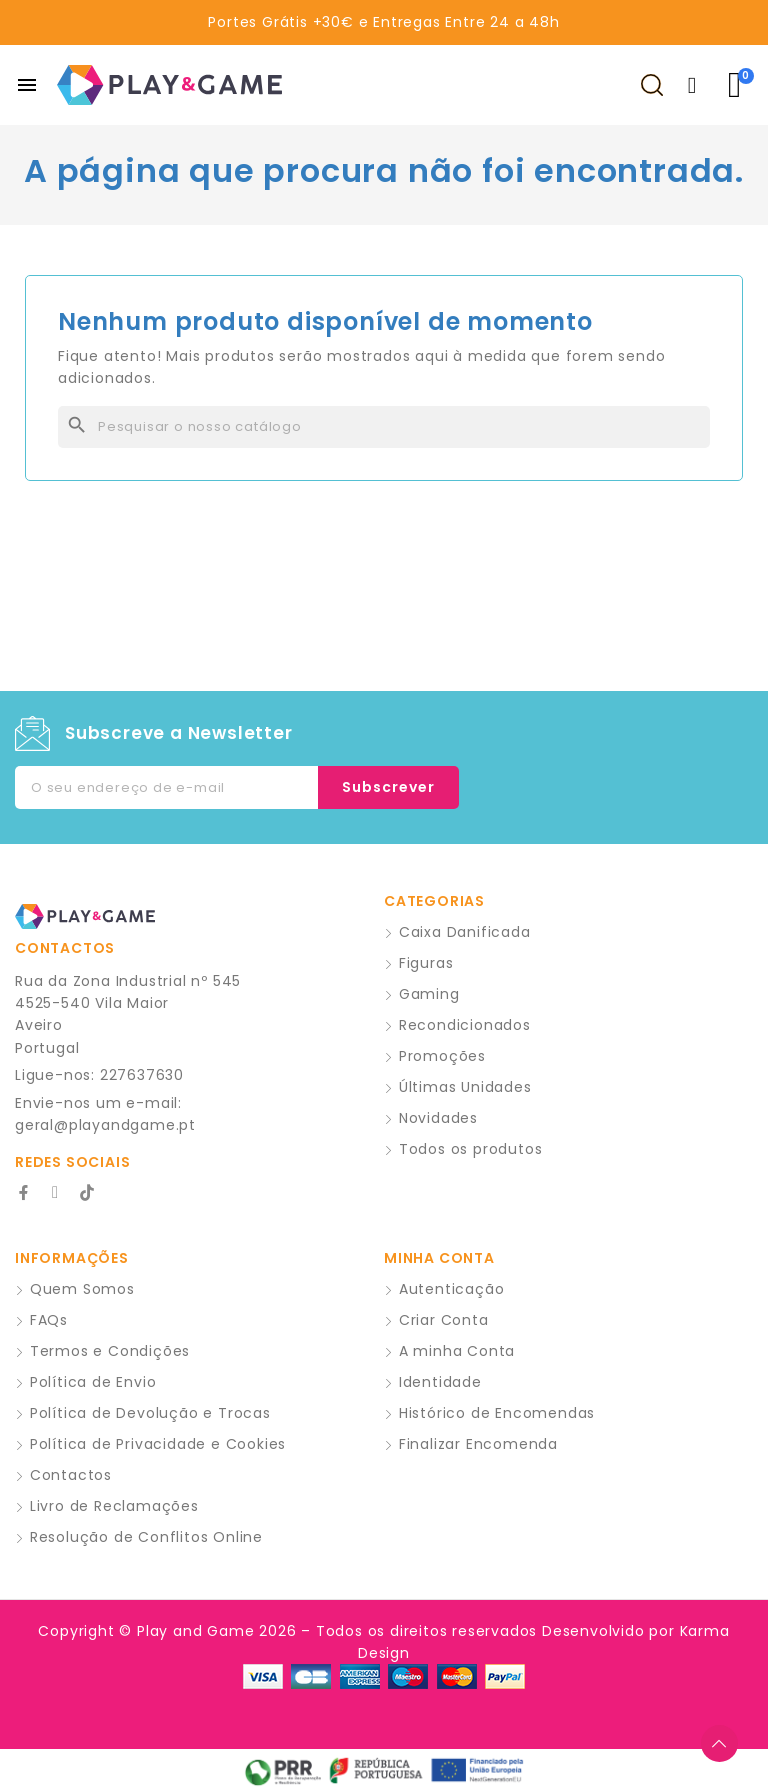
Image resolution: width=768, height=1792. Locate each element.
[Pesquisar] (384, 427)
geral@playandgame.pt (105, 1125)
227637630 (142, 1075)
